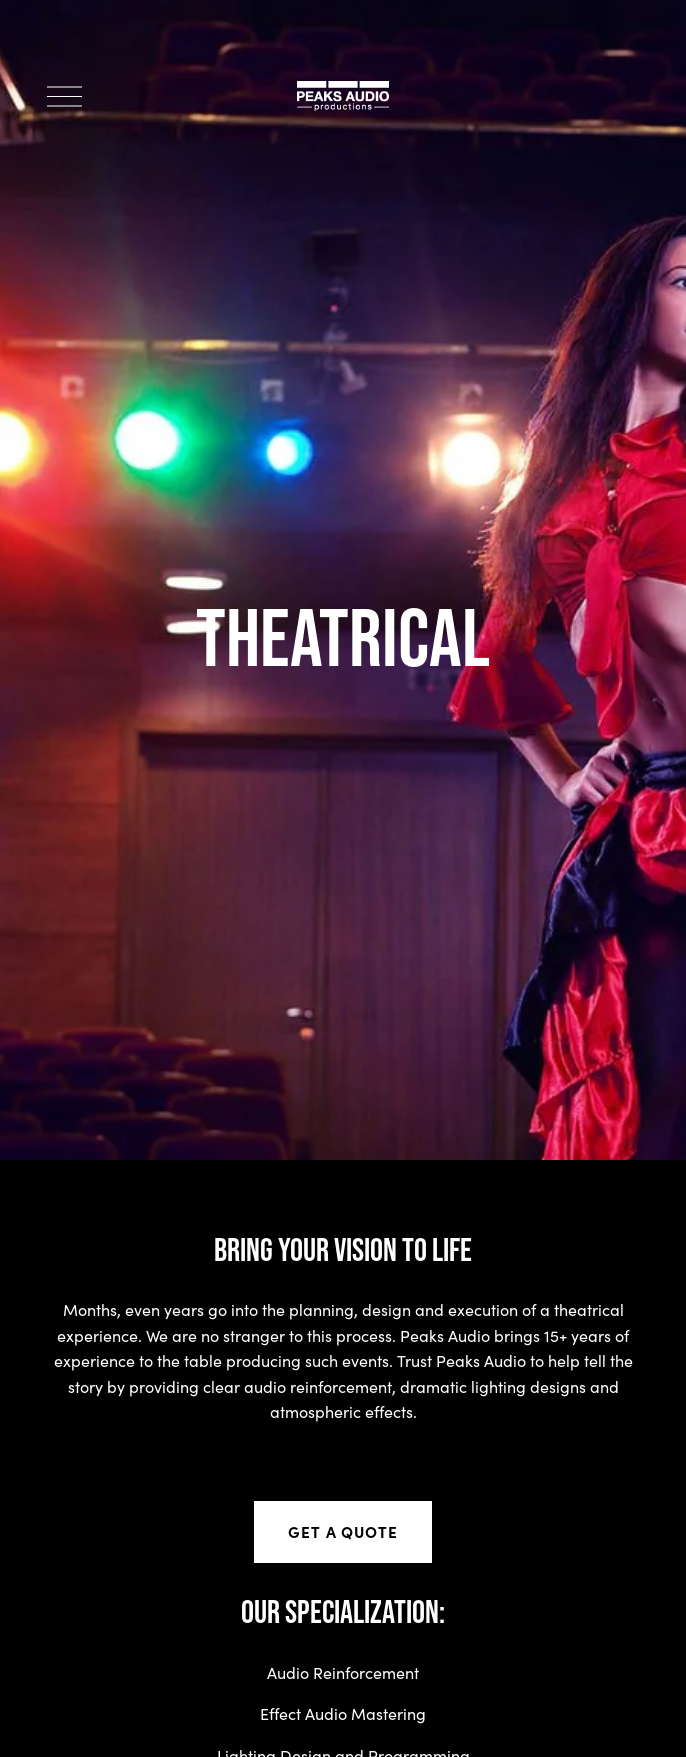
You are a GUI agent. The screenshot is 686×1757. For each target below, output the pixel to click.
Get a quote (343, 1531)
